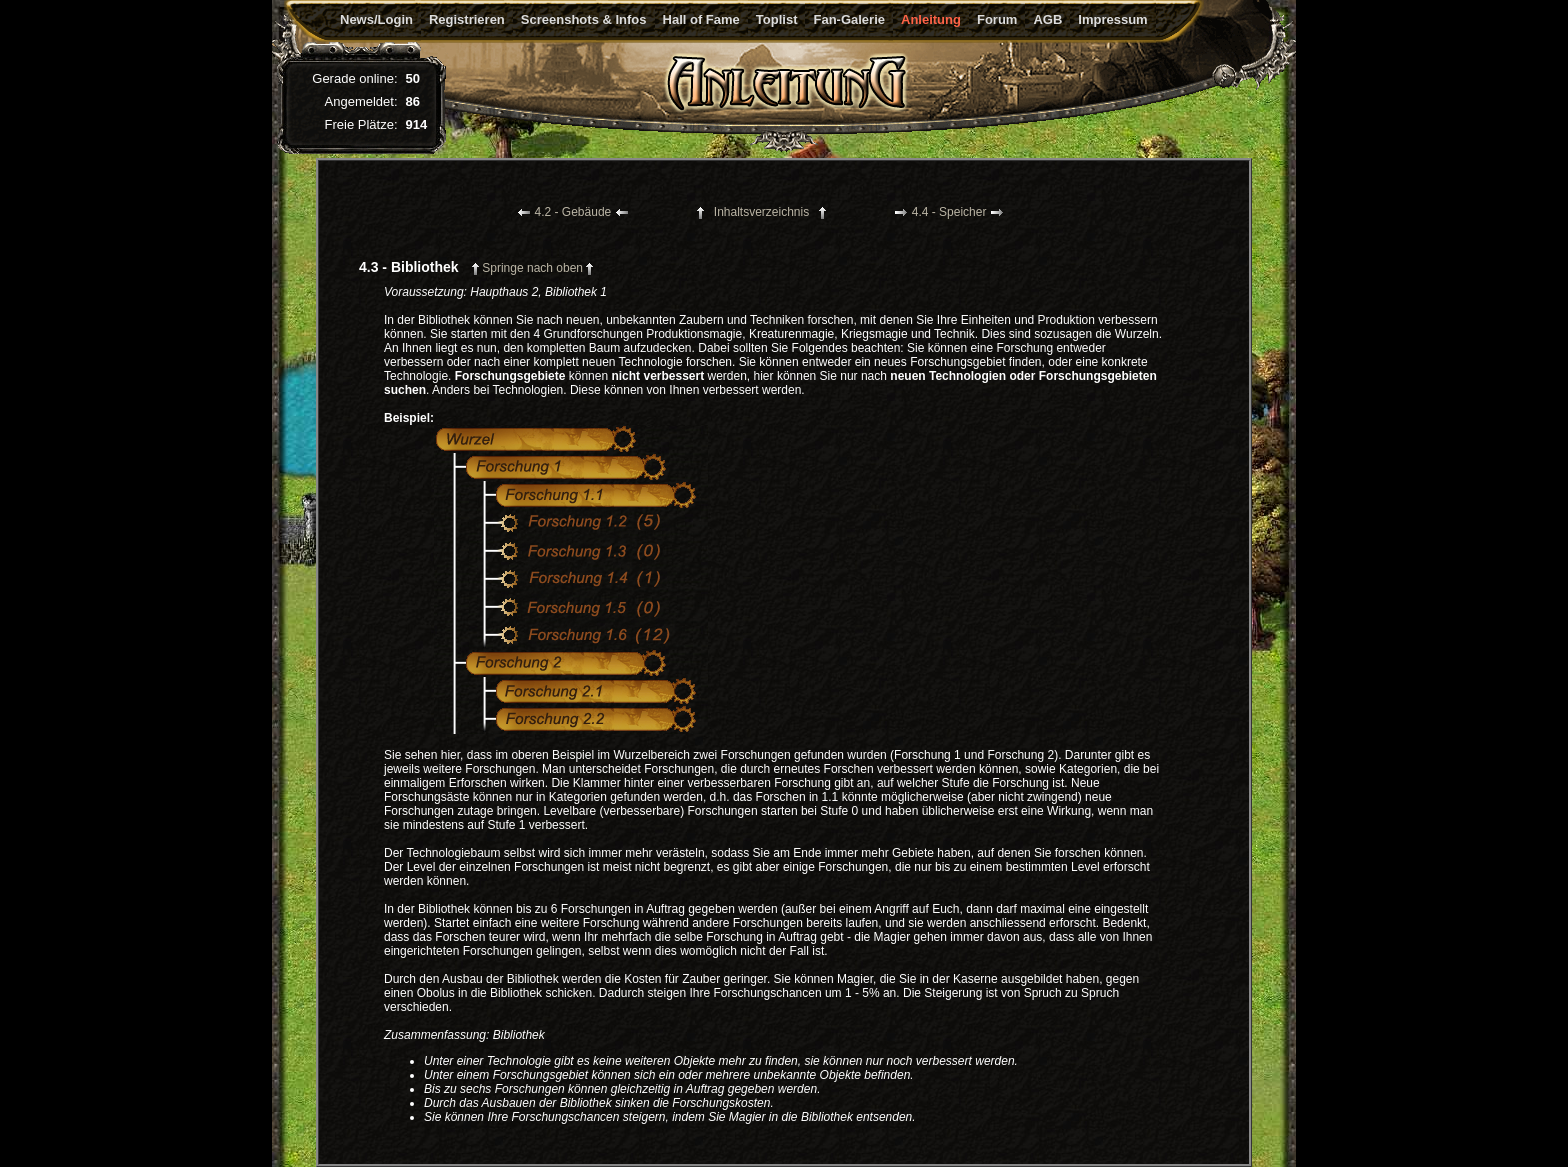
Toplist (777, 19)
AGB (1047, 19)
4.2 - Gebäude (573, 212)
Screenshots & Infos (584, 19)
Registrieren (467, 19)
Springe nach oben (532, 268)
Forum (997, 19)
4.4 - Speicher (949, 212)
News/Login (376, 19)
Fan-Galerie (849, 19)
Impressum (1112, 19)
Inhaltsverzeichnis (761, 212)
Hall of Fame (701, 19)
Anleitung (931, 19)
